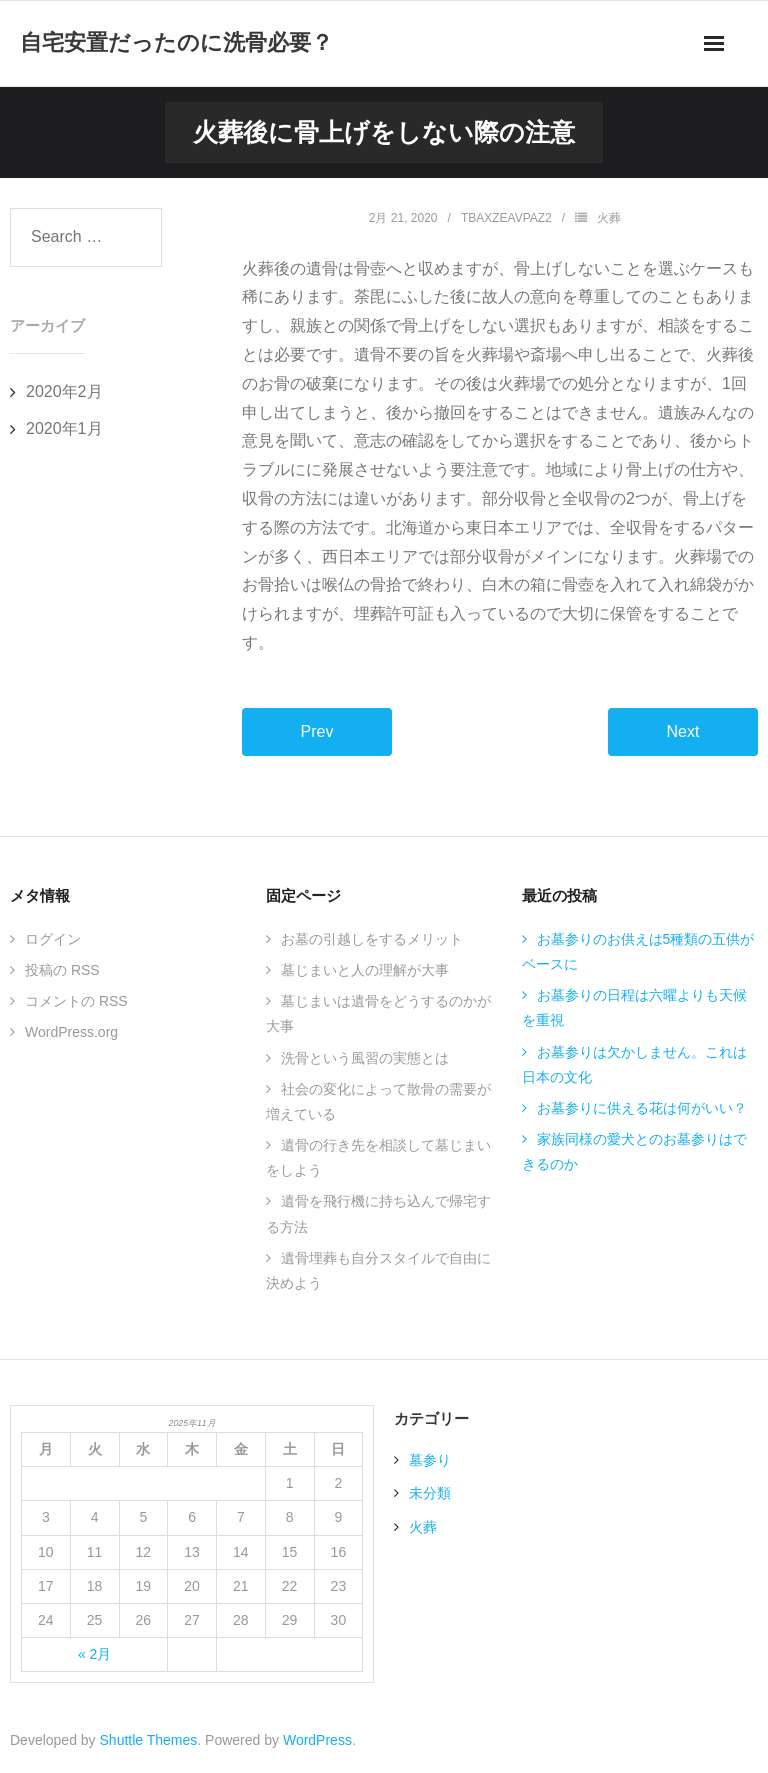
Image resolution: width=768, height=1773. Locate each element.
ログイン (53, 939)
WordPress (317, 1740)
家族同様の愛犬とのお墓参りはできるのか (634, 1151)
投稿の (62, 970)
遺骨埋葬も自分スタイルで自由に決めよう (378, 1270)
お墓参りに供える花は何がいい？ (642, 1108)
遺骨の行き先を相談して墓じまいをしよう (378, 1157)
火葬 (609, 218)
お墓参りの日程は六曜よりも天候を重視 (634, 1007)
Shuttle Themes (149, 1740)
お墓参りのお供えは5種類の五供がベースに (638, 951)
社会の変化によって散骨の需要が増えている (378, 1101)
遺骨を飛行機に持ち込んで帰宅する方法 (378, 1213)
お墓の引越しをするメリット (372, 939)
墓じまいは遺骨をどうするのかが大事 (378, 1013)
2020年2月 (64, 391)
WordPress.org (71, 1032)
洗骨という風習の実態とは (365, 1058)
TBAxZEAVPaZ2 (506, 218)
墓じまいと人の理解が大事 (365, 970)
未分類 (430, 1493)
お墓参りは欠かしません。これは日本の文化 (634, 1064)
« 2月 (94, 1654)
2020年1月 (64, 428)
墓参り (430, 1460)
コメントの (76, 1001)
